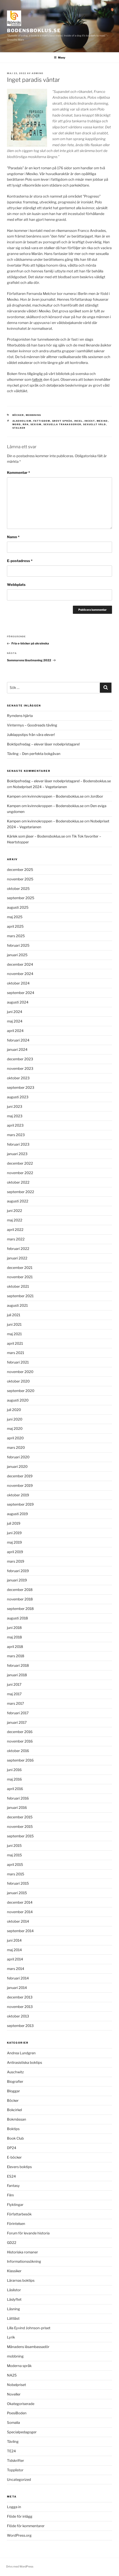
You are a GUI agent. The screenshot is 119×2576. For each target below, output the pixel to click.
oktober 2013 (18, 2016)
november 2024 (20, 974)
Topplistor (15, 2470)
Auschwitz (15, 2072)
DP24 (11, 2148)
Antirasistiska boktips (24, 2062)
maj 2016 (14, 1779)
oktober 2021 (18, 1286)
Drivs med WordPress (19, 2566)
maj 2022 (14, 1220)
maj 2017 (14, 1694)
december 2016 (20, 1732)
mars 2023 (16, 1135)
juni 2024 (14, 1012)
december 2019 (20, 1476)
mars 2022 (16, 1239)
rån (26, 424)
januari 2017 (17, 1722)
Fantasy (13, 2186)
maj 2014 (14, 1950)
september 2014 (20, 1931)
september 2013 (20, 2026)
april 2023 (15, 1125)
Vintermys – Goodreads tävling (32, 725)
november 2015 (20, 1827)
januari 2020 (17, 1467)
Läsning (13, 2309)
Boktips (13, 2129)
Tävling (13, 2442)
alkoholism (22, 421)
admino (37, 73)
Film (10, 2195)
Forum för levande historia (28, 2233)
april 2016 (15, 1789)
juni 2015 (14, 1846)
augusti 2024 (17, 1002)
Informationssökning (24, 2261)
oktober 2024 (18, 983)
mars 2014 (15, 1969)
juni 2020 (14, 1419)
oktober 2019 (18, 1495)
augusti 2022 (17, 1201)
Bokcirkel (14, 2110)
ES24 (11, 2176)
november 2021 (20, 1277)
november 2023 (20, 1068)
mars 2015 (15, 1874)
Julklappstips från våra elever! (31, 735)
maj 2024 (14, 1021)
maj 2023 (14, 1116)
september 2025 (20, 898)
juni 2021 (14, 1324)
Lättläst (13, 2318)
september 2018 (20, 1609)
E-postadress (20, 561)
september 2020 (20, 1391)
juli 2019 (13, 1523)
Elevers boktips (19, 2167)
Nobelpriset (16, 2385)
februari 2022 (18, 1249)
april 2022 (15, 1230)
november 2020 (20, 1372)
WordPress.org (19, 2535)
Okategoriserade (20, 2404)
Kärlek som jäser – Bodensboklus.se (36, 836)
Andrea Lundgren (21, 2053)
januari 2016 (17, 1808)
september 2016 (20, 1760)
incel (78, 421)
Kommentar (18, 473)
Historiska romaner (22, 2252)
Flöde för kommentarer (26, 2526)
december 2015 (20, 1817)
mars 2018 (15, 1656)
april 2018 (15, 1647)
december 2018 (20, 1590)
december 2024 (20, 964)
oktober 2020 (18, 1381)
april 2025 (15, 926)
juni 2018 (14, 1628)
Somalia (13, 2423)
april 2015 (15, 1865)
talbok (37, 379)
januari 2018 (17, 1675)
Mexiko (102, 421)
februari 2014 (18, 1978)
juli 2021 (13, 1315)
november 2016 (20, 1741)
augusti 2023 (17, 1097)
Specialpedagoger (22, 2432)
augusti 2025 (17, 907)
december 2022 (20, 1163)
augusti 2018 (17, 1618)
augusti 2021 (17, 1305)
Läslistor (14, 2290)
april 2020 (15, 1438)
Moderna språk (19, 2366)
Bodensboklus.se (34, 30)
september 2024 (20, 993)
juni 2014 (14, 1940)
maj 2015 (14, 1855)
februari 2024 (18, 1040)
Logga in (14, 2507)
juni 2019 (14, 1533)
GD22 (11, 2243)
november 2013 (20, 2007)
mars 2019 (15, 1561)
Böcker (18, 415)
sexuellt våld (94, 424)
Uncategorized (19, 2480)
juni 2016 (14, 1770)
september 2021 (20, 1296)
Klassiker (14, 2271)
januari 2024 (17, 1049)
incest (90, 421)
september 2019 (20, 1504)
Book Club (15, 2138)
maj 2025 (14, 917)
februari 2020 (18, 1457)
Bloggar (13, 2091)
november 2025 (20, 879)
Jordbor (96, 796)
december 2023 (20, 1059)
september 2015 (20, 1836)
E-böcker (14, 2157)
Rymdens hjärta (20, 716)
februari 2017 (18, 1713)
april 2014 (15, 1959)
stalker (19, 428)
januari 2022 (17, 1258)
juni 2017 (14, 1684)
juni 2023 (14, 1106)
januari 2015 (17, 1893)
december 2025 (20, 870)
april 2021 (15, 1343)
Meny (59, 57)
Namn (13, 537)
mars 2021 (15, 1353)
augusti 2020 (17, 1400)
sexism (36, 424)
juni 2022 (14, 1211)
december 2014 (20, 1902)
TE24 (11, 2451)
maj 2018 (14, 1637)
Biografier (15, 2081)
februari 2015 (18, 1883)
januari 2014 (17, 1988)
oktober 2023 (18, 1078)
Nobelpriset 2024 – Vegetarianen (40, 787)
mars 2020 (16, 1448)
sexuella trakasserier (62, 424)
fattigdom (41, 421)
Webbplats (16, 585)
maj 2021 (14, 1334)
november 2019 (20, 1486)
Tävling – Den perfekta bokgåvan (33, 754)
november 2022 (20, 1173)
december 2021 (19, 1268)
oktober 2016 (18, 1751)
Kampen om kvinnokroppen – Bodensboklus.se (45, 796)
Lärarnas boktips (20, 2280)
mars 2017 (15, 1703)
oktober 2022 (18, 1182)
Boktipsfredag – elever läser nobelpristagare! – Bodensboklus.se (59, 781)
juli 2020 (14, 1410)
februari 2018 (18, 1665)
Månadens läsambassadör (28, 2347)
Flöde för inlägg (19, 2516)
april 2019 (15, 1552)
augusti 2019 (17, 1514)
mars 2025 (16, 936)
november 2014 (20, 1912)
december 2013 (20, 1997)
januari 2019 (17, 1580)
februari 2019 (18, 1571)
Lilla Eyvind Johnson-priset (28, 2328)
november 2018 (20, 1599)
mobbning (33, 415)
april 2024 (15, 1031)
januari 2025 (17, 955)
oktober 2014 (18, 1921)
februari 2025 (18, 945)
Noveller (14, 2394)
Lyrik (11, 2337)
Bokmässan (16, 2119)
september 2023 (20, 1087)
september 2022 (20, 1192)
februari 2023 (18, 1144)
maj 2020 (14, 1429)
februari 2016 (18, 1798)
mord (16, 424)
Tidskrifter (15, 2461)
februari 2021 (18, 1362)
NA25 (12, 2375)
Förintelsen (16, 2224)
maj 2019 (14, 1542)
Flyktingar (15, 2205)
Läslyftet (14, 2299)
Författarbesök (19, 2214)
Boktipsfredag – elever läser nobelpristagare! (43, 744)
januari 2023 (17, 1154)
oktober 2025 (18, 889)
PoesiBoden (17, 2413)
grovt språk (62, 421)
